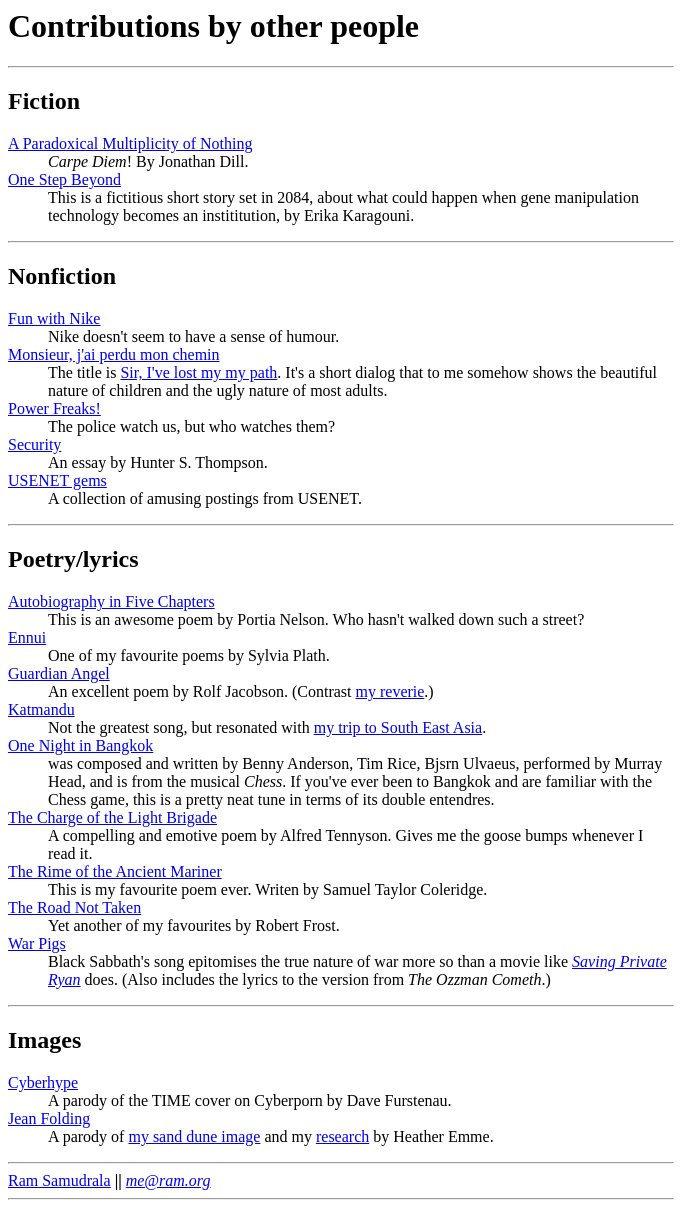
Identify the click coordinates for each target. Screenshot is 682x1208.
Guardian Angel (59, 673)
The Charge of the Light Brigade (112, 817)
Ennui (27, 637)
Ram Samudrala (59, 1180)
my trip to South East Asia (398, 727)
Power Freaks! (54, 408)
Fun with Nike (54, 318)
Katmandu (41, 709)
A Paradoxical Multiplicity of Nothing (130, 143)
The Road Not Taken (74, 907)
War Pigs (37, 943)
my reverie (390, 691)
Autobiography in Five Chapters (111, 601)
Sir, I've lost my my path (198, 372)
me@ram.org (168, 1180)
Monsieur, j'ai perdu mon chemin (114, 354)
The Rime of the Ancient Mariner (115, 871)
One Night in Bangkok (80, 745)
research (342, 1136)
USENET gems (57, 480)
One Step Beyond (64, 179)
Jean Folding (49, 1118)
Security (34, 444)
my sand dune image (194, 1136)
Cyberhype (43, 1082)
